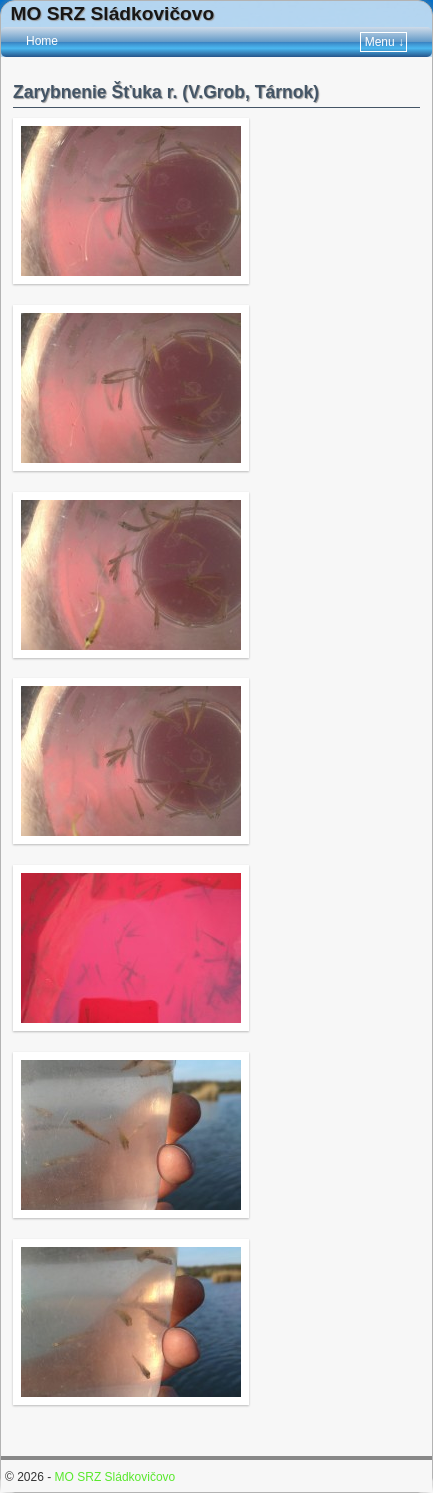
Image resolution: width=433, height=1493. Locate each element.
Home (42, 41)
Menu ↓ (384, 42)
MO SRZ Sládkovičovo (113, 13)
